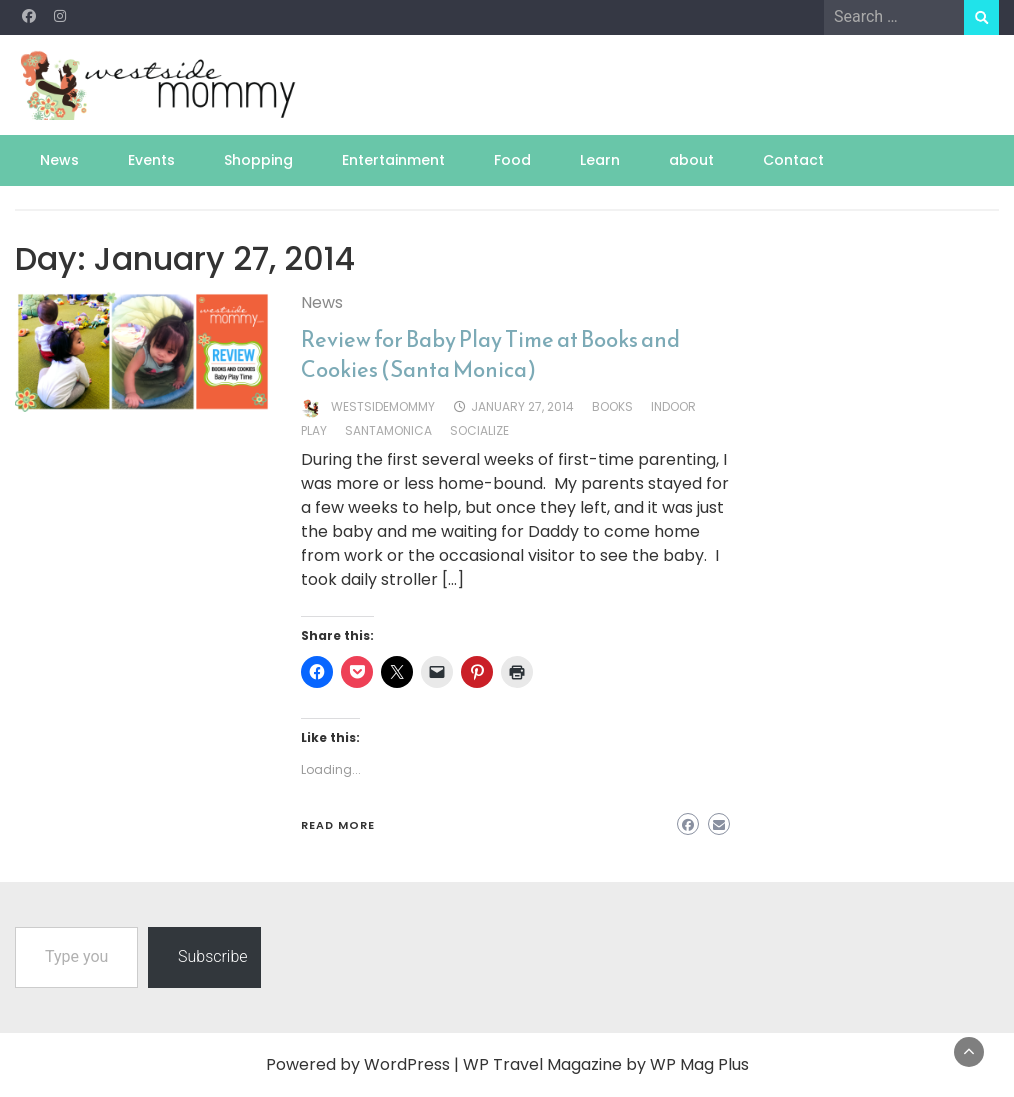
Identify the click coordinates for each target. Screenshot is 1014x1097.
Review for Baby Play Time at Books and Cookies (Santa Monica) (490, 354)
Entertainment (393, 160)
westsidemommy (383, 406)
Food (512, 160)
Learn (600, 160)
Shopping (258, 160)
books (612, 406)
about (691, 160)
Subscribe (213, 956)
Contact (793, 160)
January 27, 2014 (522, 406)
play (314, 430)
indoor (673, 406)
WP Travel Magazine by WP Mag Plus (606, 1064)
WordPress (407, 1064)
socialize (479, 430)
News (59, 160)
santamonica (388, 430)
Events (151, 160)
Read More (338, 825)
